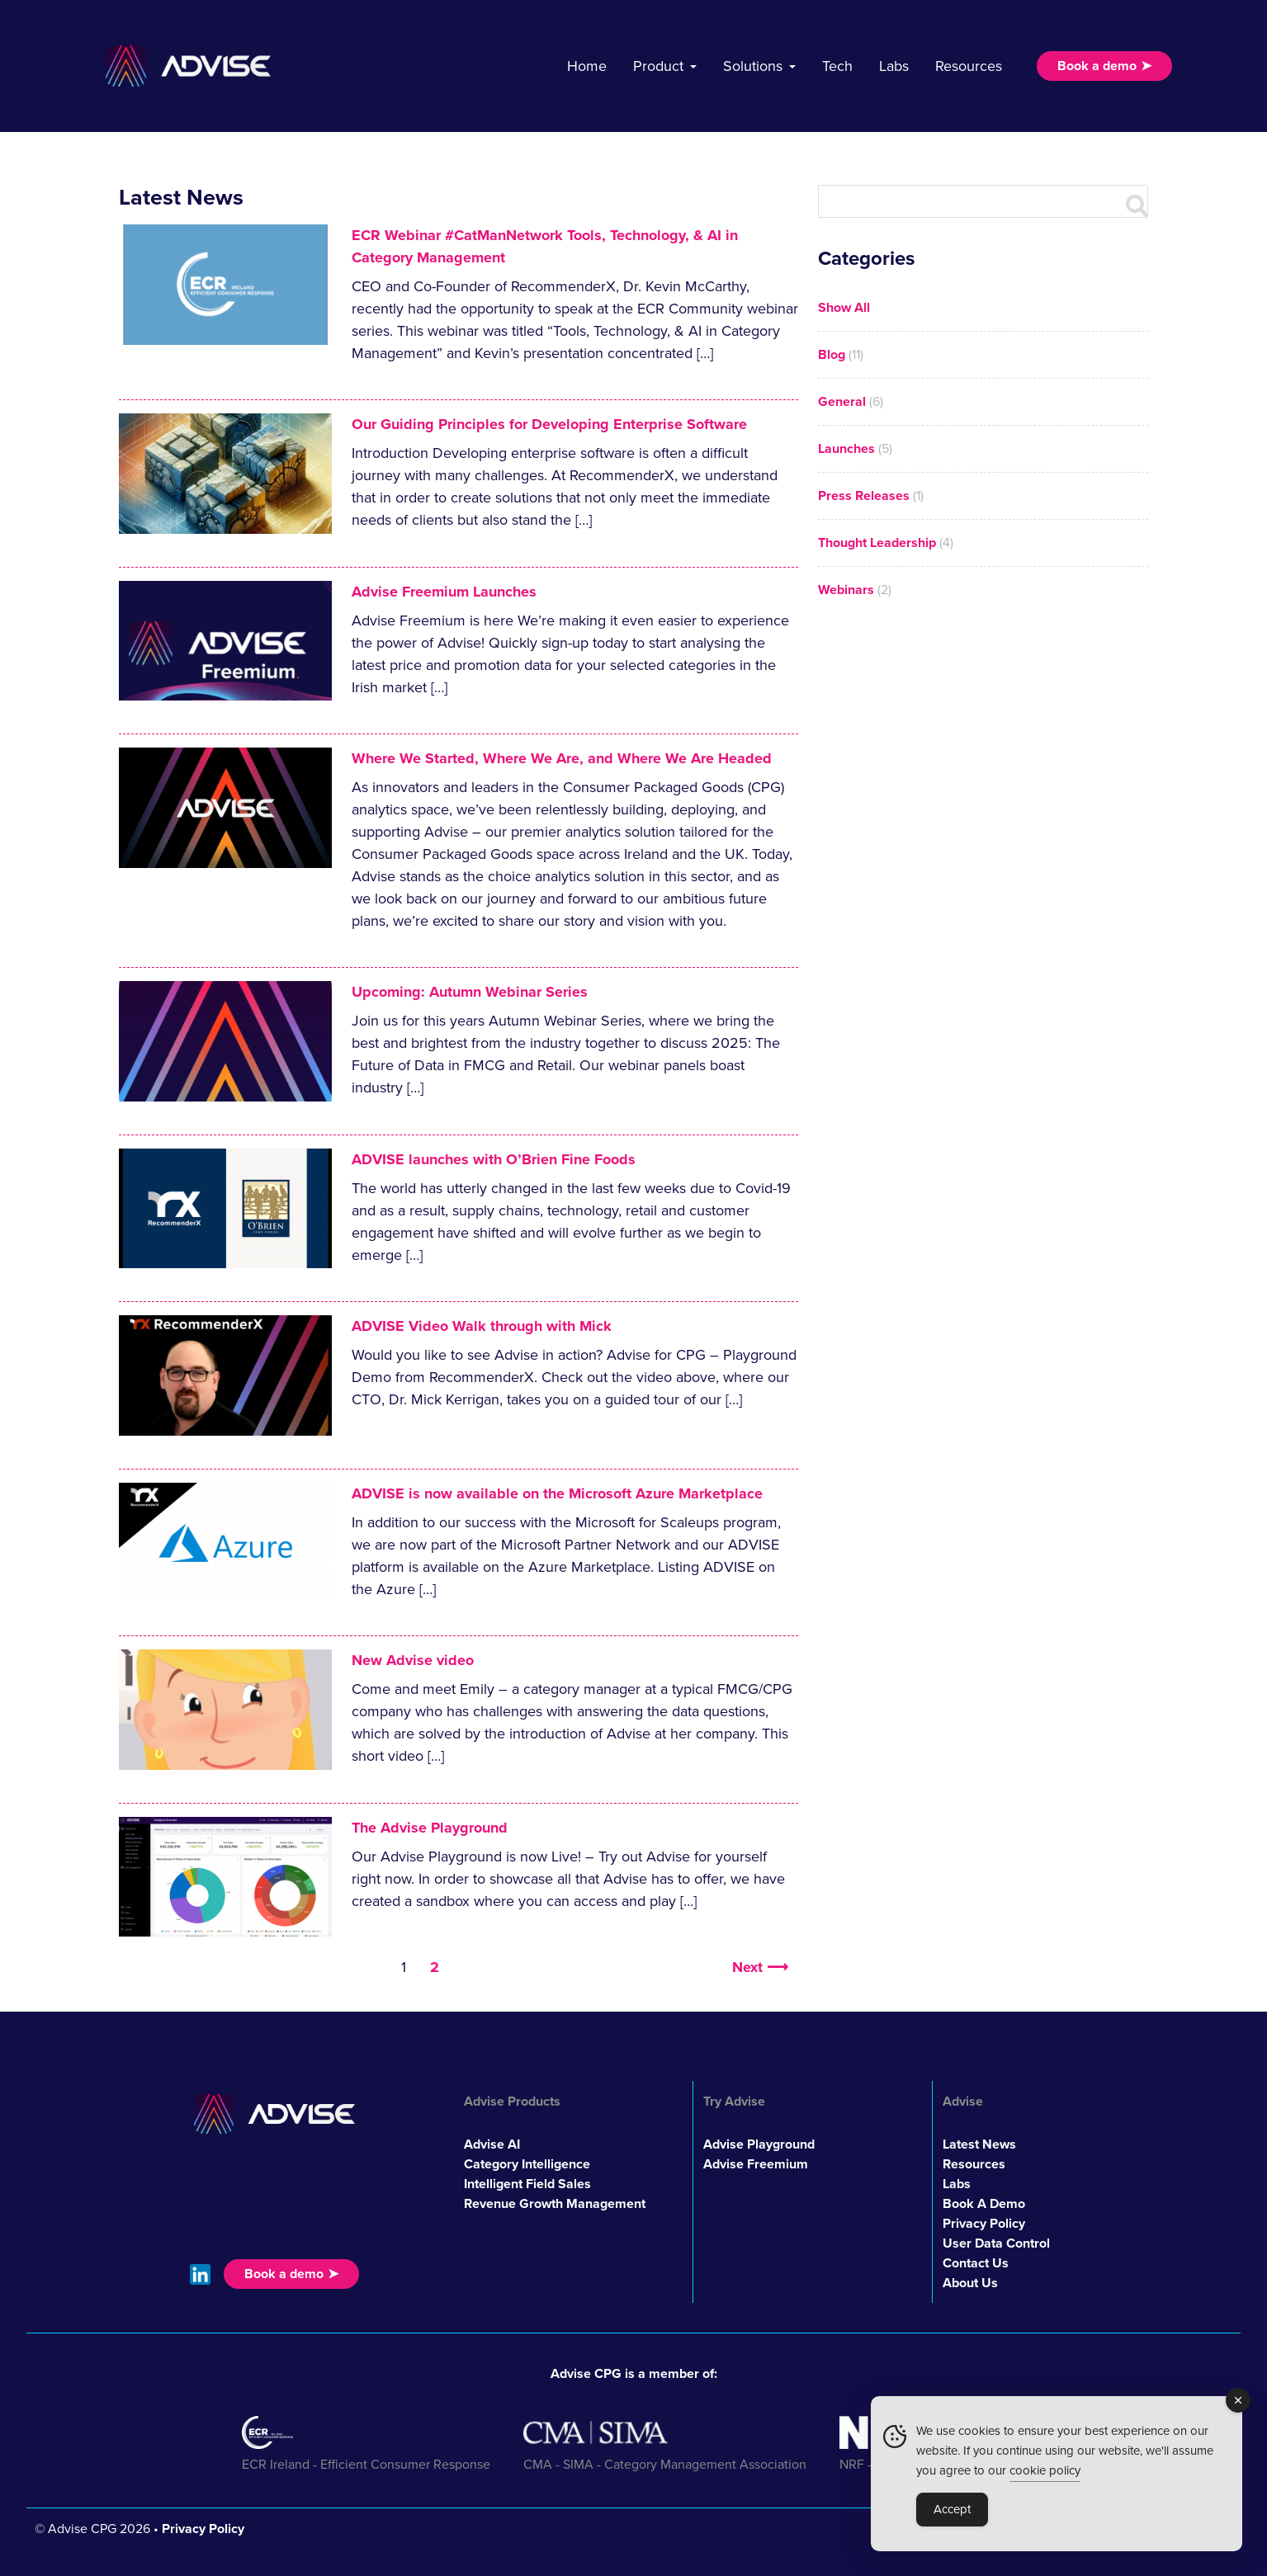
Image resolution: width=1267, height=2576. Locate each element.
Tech (837, 66)
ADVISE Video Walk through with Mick (482, 1326)
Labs (894, 66)
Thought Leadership (877, 543)
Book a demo (1097, 66)
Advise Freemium (755, 2164)
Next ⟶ (760, 1967)
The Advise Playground (430, 1828)
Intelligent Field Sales (527, 2184)
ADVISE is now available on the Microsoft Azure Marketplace (557, 1493)
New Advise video (413, 1660)
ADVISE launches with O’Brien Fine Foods (494, 1159)
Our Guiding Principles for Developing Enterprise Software (549, 424)
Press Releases (864, 496)
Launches (846, 449)
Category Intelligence (527, 2164)
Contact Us (976, 2263)
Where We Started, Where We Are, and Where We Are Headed (562, 758)
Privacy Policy (984, 2223)
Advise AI (492, 2144)
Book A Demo (984, 2204)
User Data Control (996, 2243)
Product (658, 66)
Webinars (846, 590)
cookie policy (1044, 2470)
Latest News (979, 2144)
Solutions (752, 66)
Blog (831, 355)
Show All (844, 308)
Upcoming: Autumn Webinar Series (470, 992)
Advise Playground (759, 2144)
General (842, 402)
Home (587, 66)
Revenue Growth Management (554, 2204)
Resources (968, 66)
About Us (970, 2283)
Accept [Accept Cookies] (952, 2509)
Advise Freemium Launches (444, 592)
